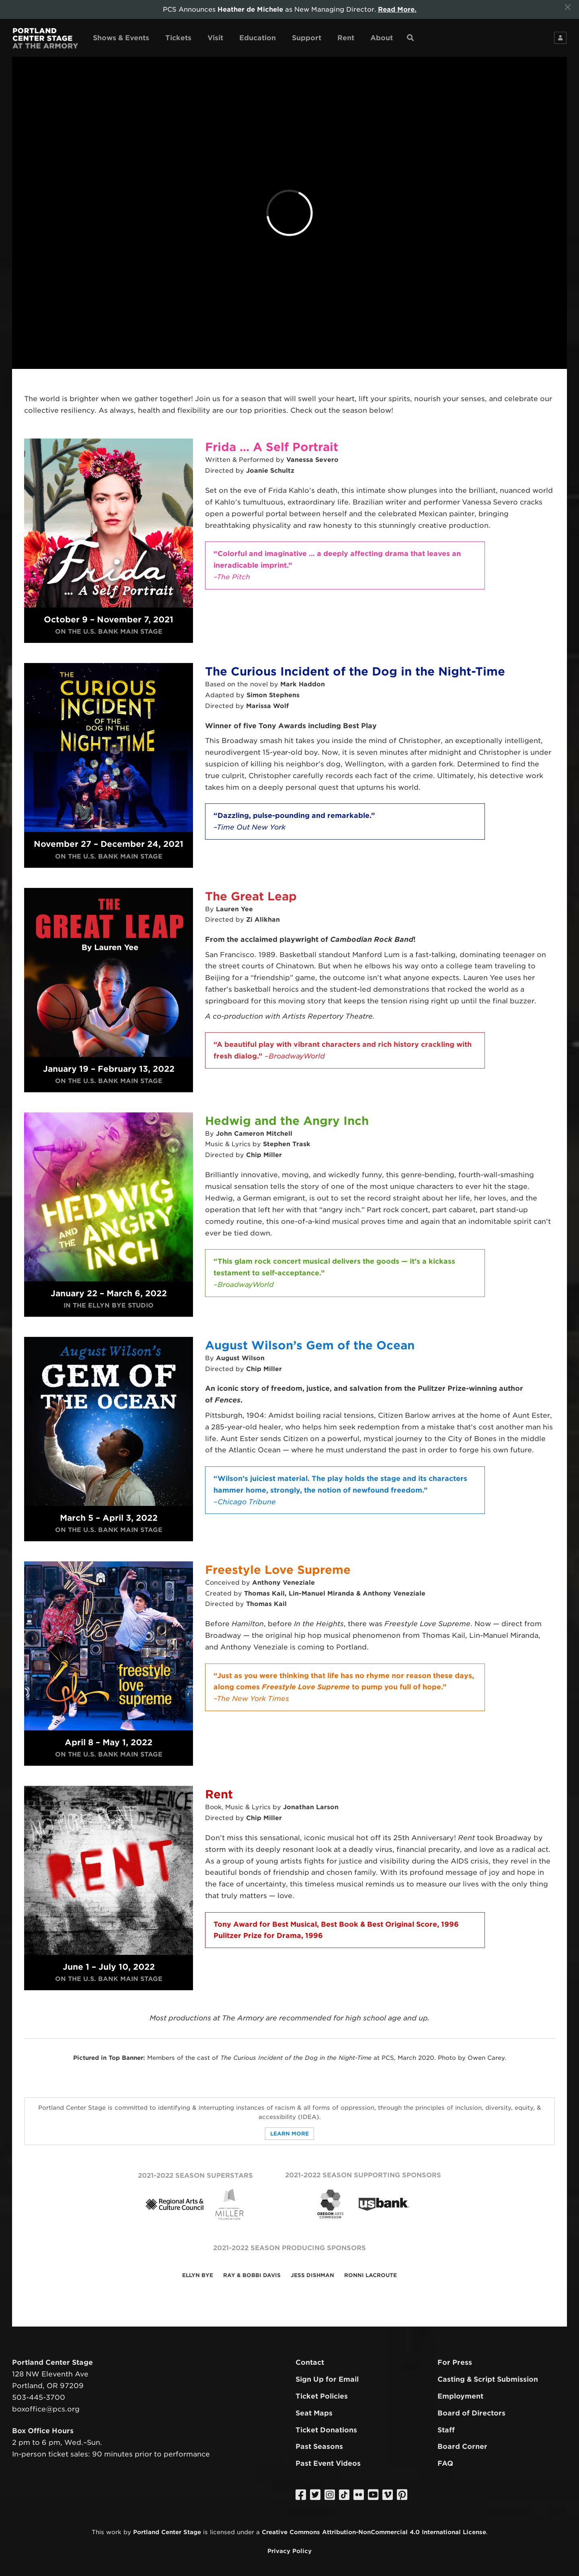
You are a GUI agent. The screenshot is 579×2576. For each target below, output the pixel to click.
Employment (460, 2396)
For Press (454, 2362)
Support (306, 38)
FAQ (445, 2463)
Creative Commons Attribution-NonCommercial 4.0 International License (374, 2532)
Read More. (397, 9)
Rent (345, 38)
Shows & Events (121, 38)
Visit (215, 38)
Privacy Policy (289, 2550)
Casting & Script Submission (487, 2379)
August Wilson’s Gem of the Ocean (310, 1345)
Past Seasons (319, 2446)
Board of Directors (471, 2413)
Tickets (178, 38)
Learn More (289, 2134)
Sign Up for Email (327, 2379)
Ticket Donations (326, 2430)
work (113, 2532)
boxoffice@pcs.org (46, 2409)
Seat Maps (314, 2413)
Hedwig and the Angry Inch (287, 1121)
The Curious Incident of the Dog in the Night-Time (355, 671)
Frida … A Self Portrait (271, 447)
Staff (446, 2430)
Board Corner (462, 2446)
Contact (310, 2362)
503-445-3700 (38, 2397)
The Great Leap (251, 896)
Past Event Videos (328, 2463)
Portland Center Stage (167, 2532)
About (381, 38)
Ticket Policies (322, 2396)
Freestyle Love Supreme (278, 1570)
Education (257, 38)
